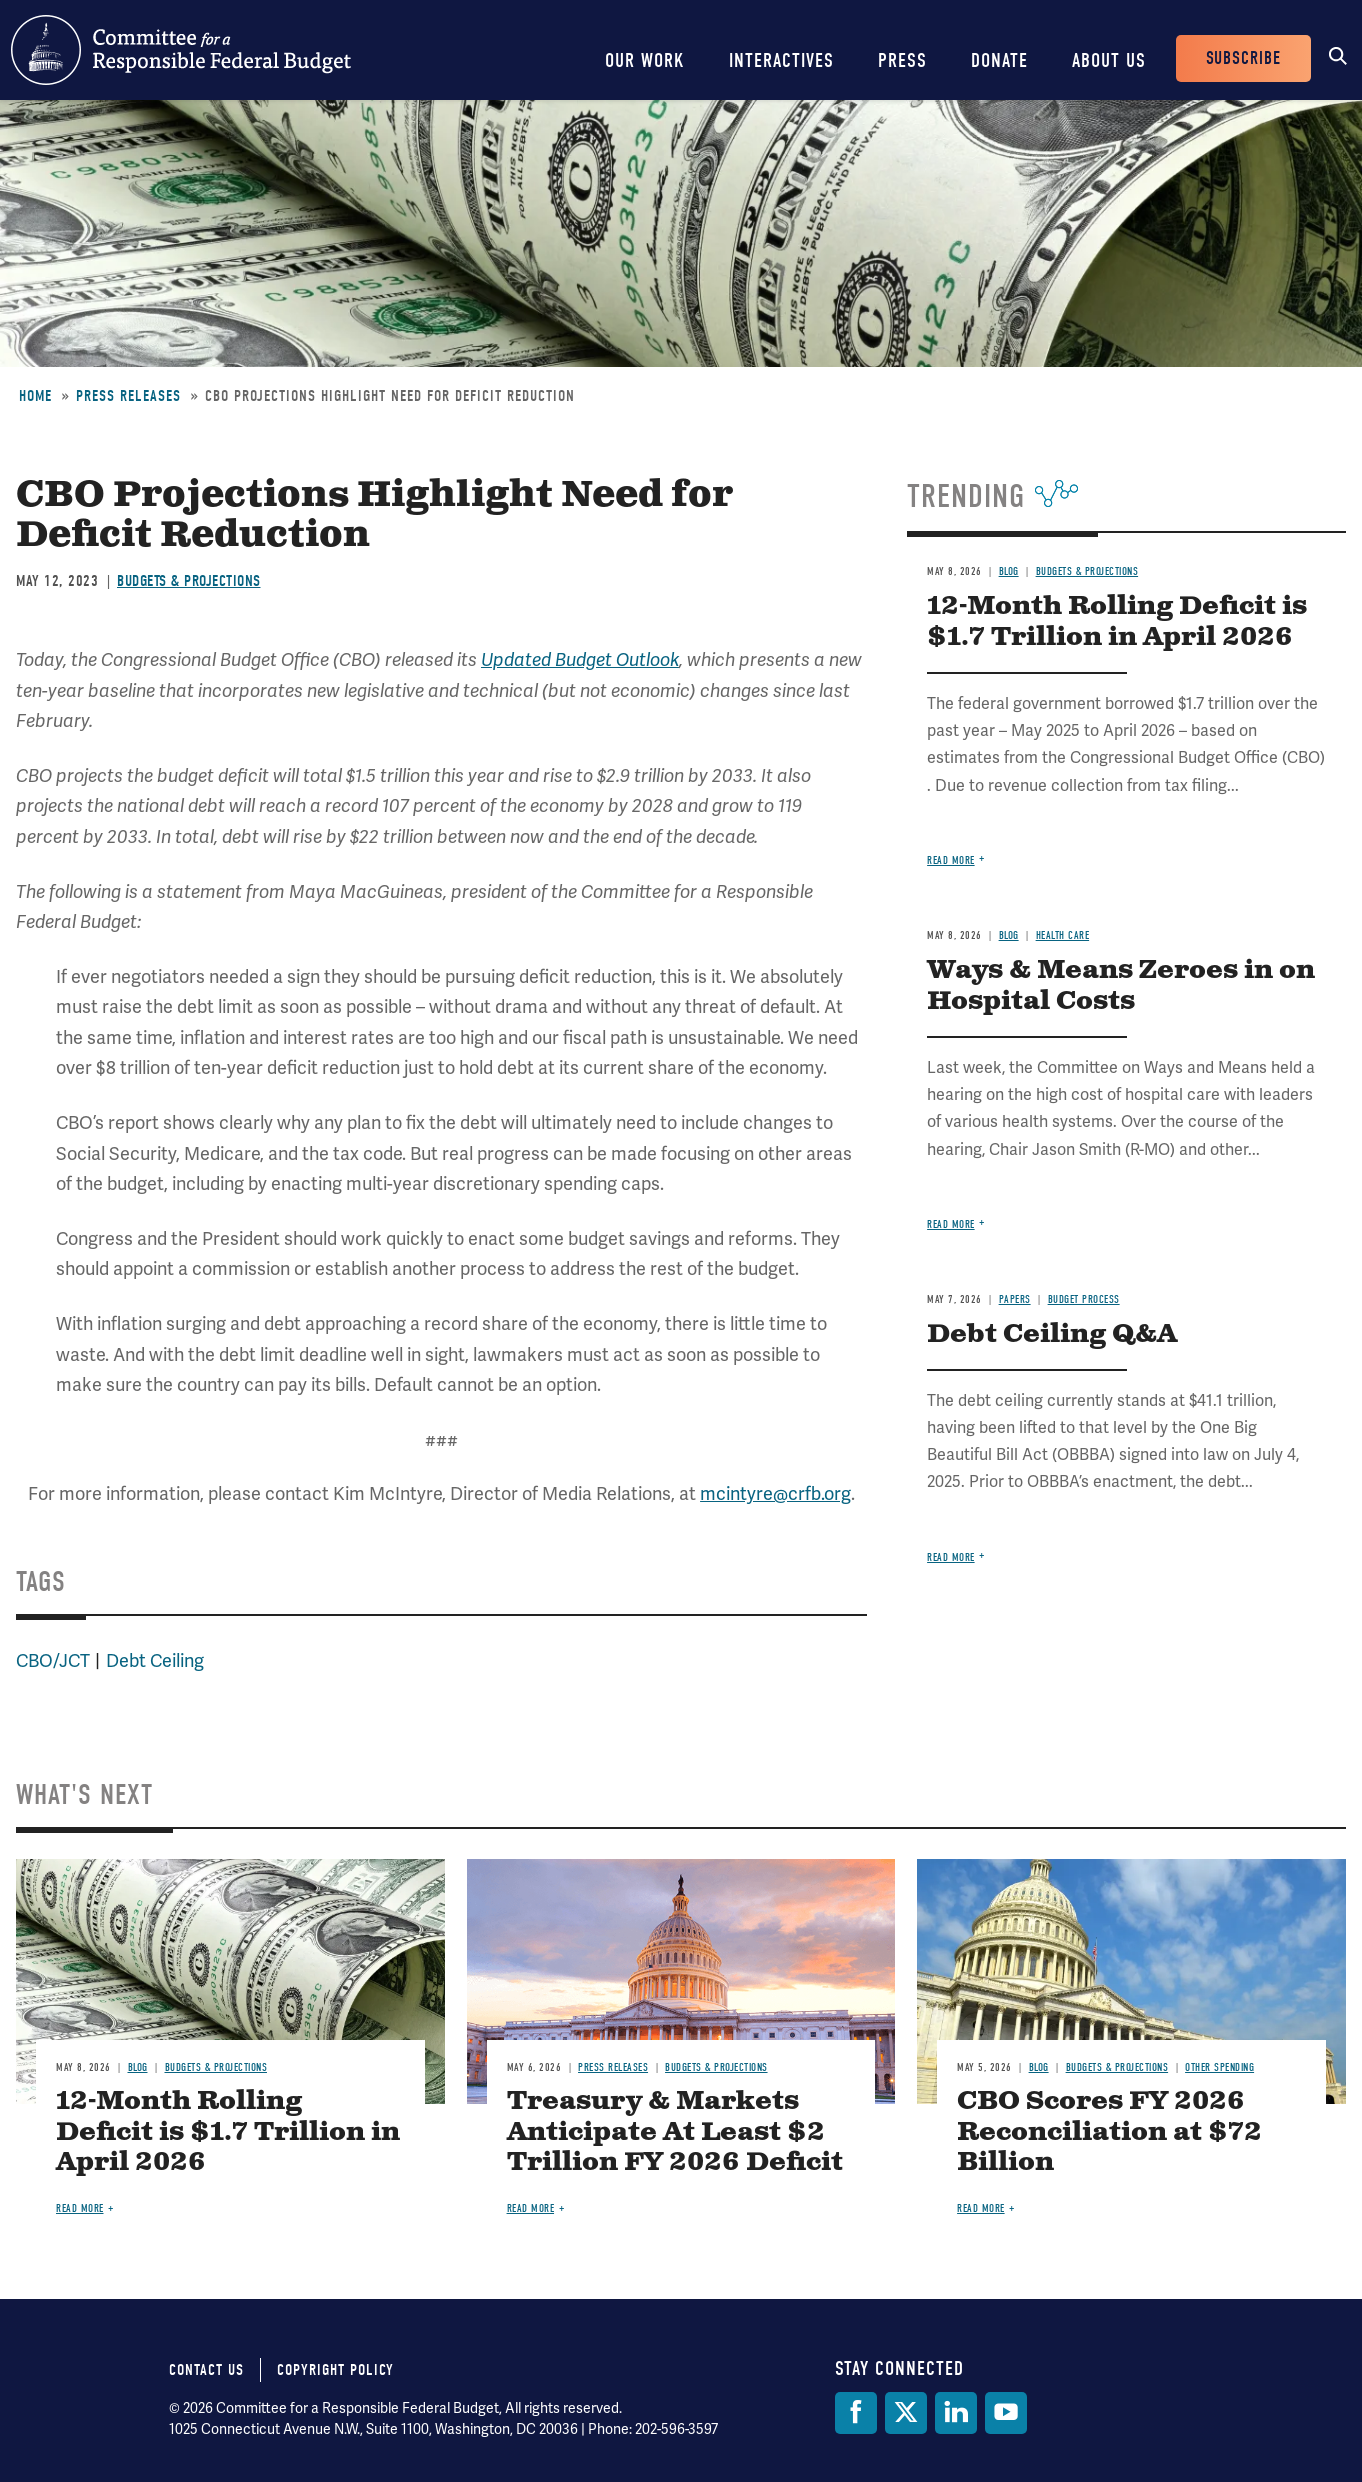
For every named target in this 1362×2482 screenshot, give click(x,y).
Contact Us (206, 2370)
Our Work (645, 60)
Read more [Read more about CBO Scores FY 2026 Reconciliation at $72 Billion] (981, 2208)
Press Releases (128, 396)
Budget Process (1084, 1299)
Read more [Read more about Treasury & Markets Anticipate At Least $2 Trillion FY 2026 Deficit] (531, 2208)
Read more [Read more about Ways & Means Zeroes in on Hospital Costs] (951, 1224)
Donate (999, 60)
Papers (1015, 1299)
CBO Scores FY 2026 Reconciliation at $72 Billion (1109, 2132)
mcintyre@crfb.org (775, 1493)
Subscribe (1243, 58)
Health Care (1063, 935)
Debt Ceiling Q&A (1052, 1334)
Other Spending (1219, 2067)
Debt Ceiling (155, 1660)
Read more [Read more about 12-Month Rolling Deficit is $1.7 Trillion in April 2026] (951, 860)
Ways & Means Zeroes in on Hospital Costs (1121, 986)
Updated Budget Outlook (580, 660)
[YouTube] (1006, 2413)
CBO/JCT (53, 1660)
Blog (1009, 571)
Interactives (781, 60)
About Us (1109, 60)
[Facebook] (856, 2413)
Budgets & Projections (189, 581)
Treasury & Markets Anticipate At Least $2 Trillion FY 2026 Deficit (675, 2132)
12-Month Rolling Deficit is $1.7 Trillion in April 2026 (1117, 622)
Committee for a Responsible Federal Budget (181, 50)
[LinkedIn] (956, 2413)
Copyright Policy (335, 2370)
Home (35, 396)
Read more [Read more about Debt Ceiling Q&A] (951, 1557)
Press (902, 60)
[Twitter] (906, 2413)
